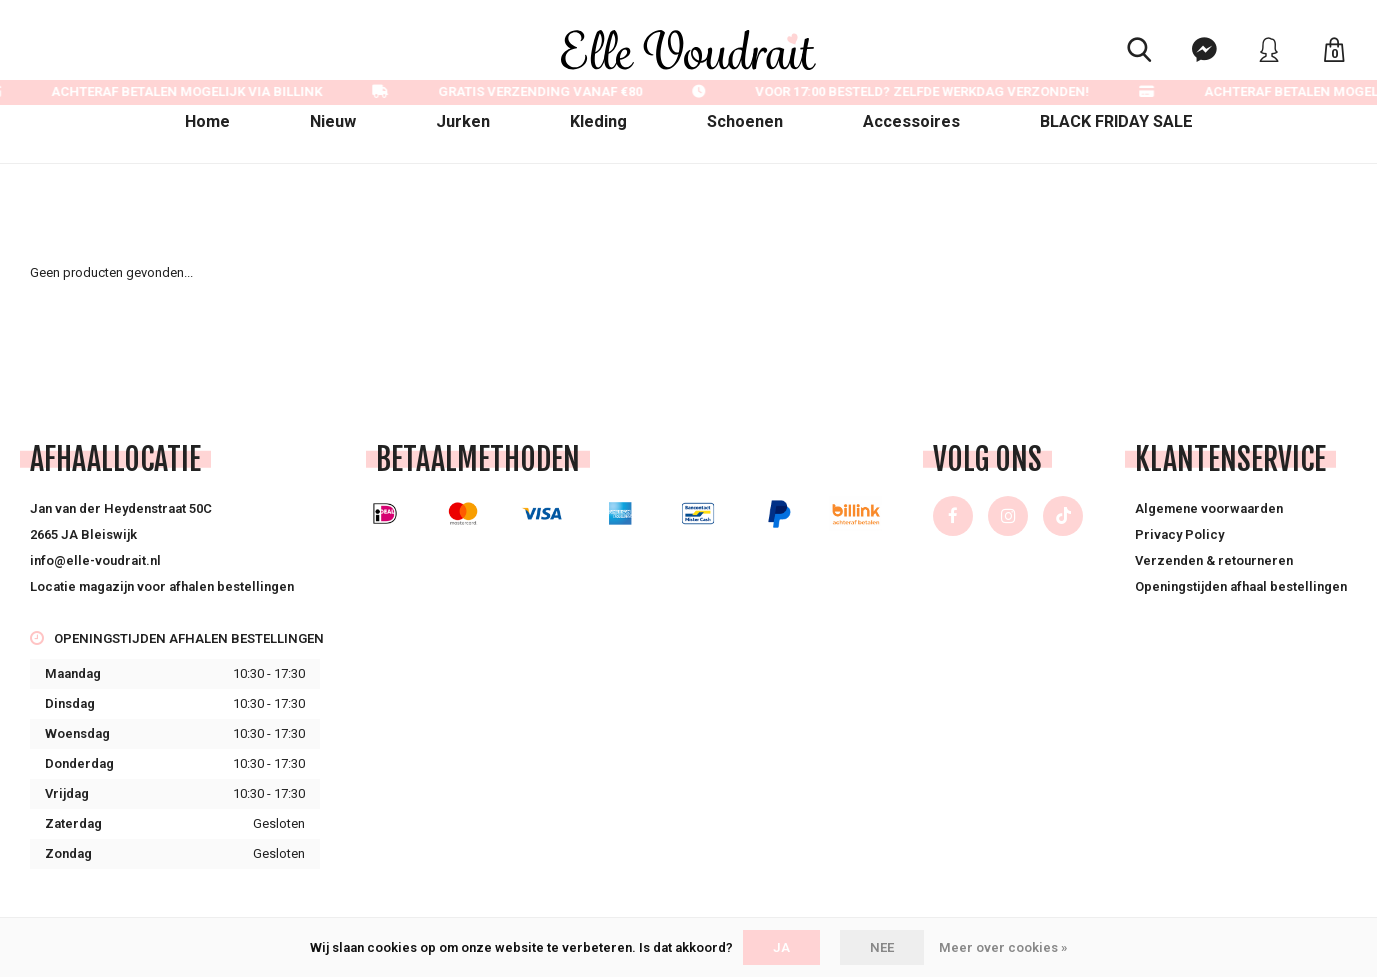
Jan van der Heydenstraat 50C (121, 508)
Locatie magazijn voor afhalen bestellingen (162, 586)
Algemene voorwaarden (1209, 508)
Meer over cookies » (1003, 947)
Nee (882, 947)
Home (207, 121)
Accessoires (911, 121)
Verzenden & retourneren (1214, 560)
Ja (781, 947)
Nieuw (333, 121)
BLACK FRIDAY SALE (1116, 121)
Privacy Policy (1179, 534)
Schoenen (745, 121)
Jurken (463, 121)
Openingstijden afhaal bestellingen (1241, 586)
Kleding (598, 121)
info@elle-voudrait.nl (95, 560)
